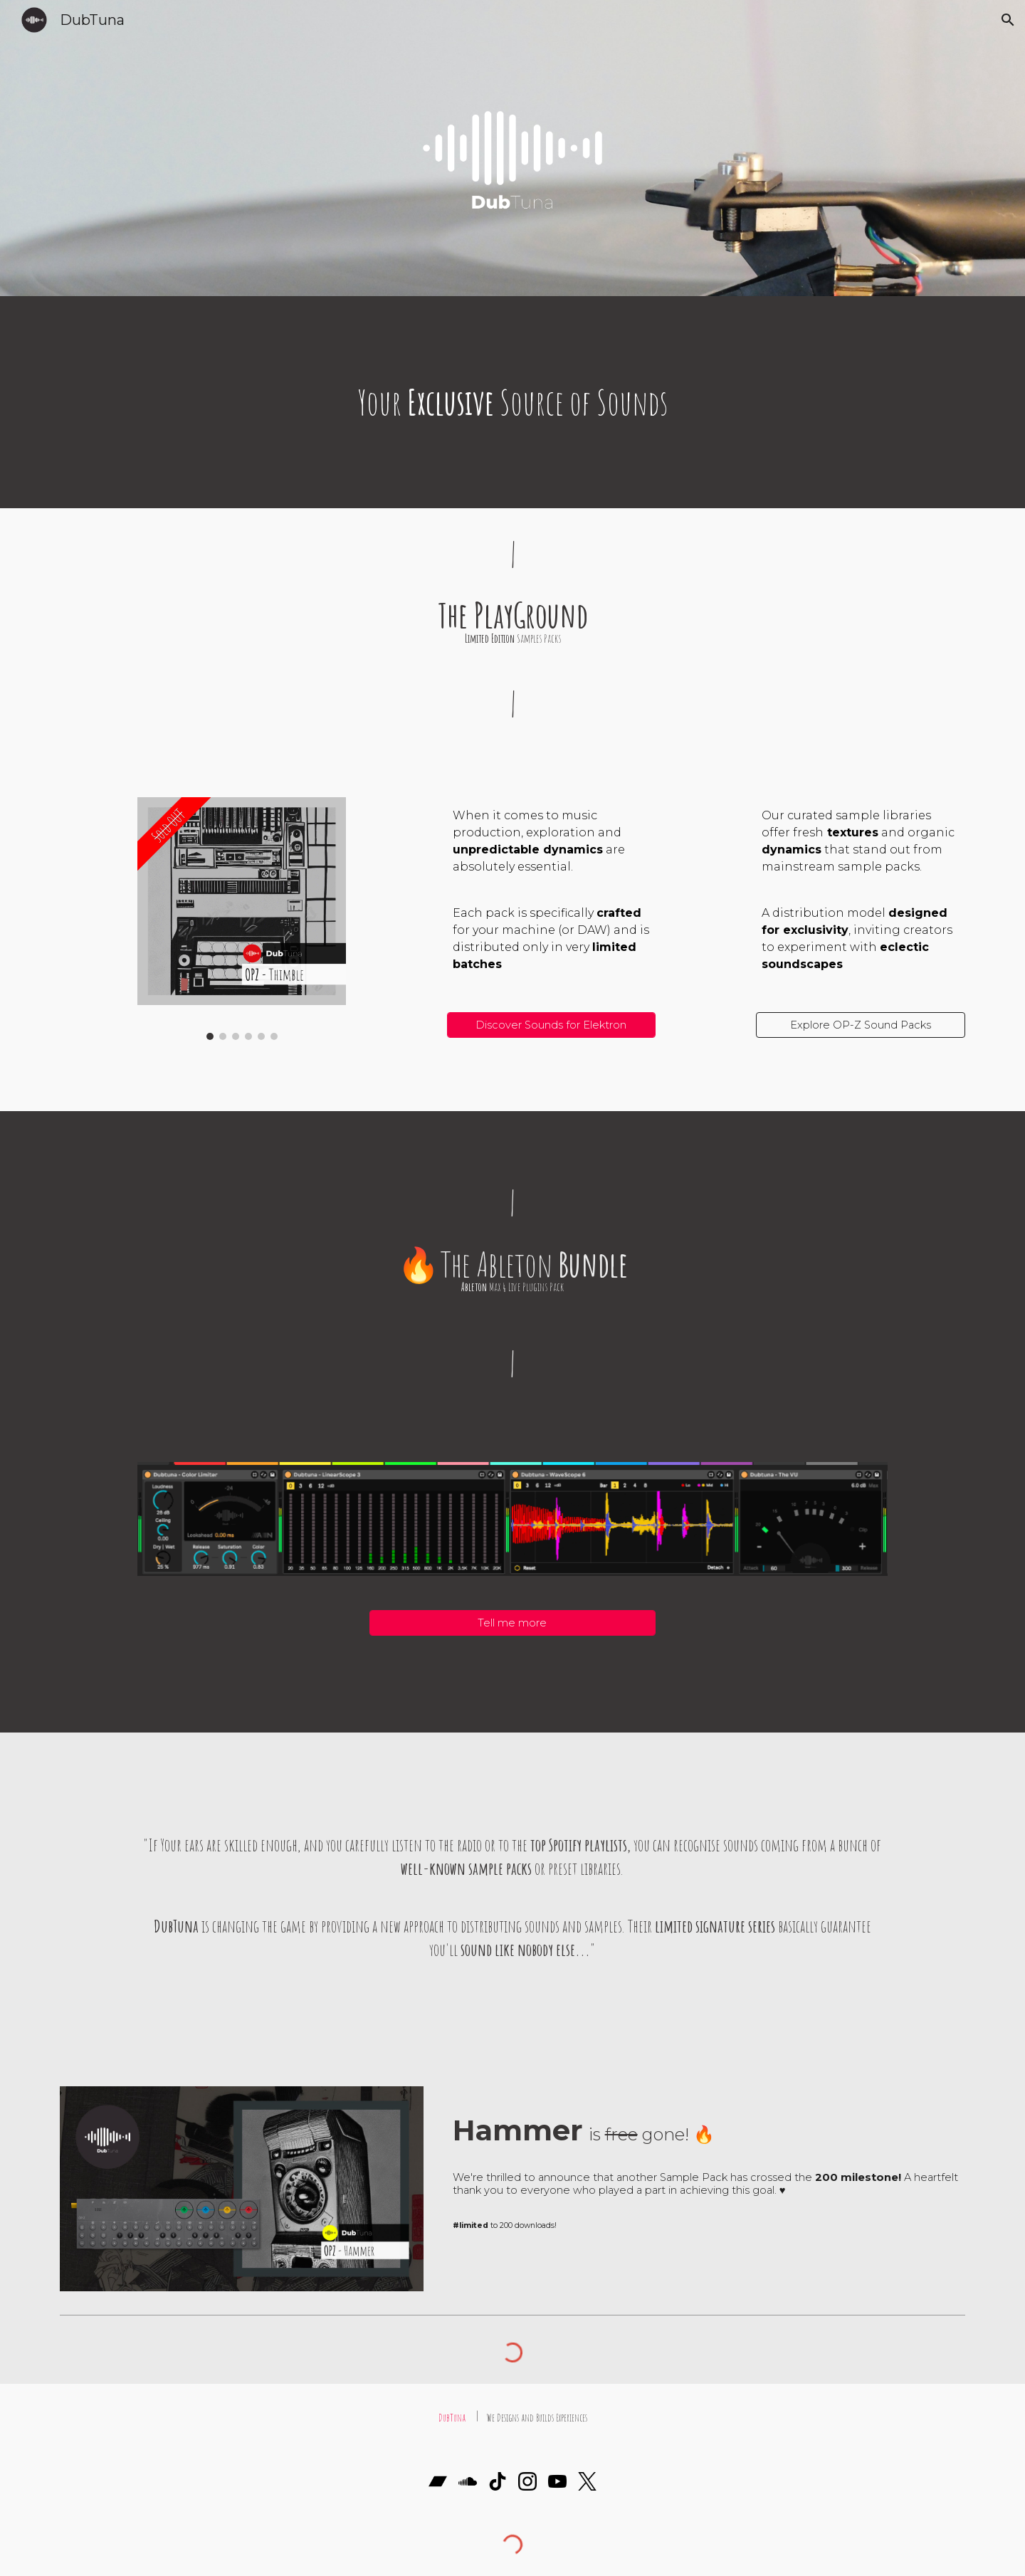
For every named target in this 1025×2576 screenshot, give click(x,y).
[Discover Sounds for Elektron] (551, 1025)
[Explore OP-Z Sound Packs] (860, 1025)
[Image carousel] (241, 918)
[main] (512, 402)
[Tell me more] (512, 1623)
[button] (1008, 20)
